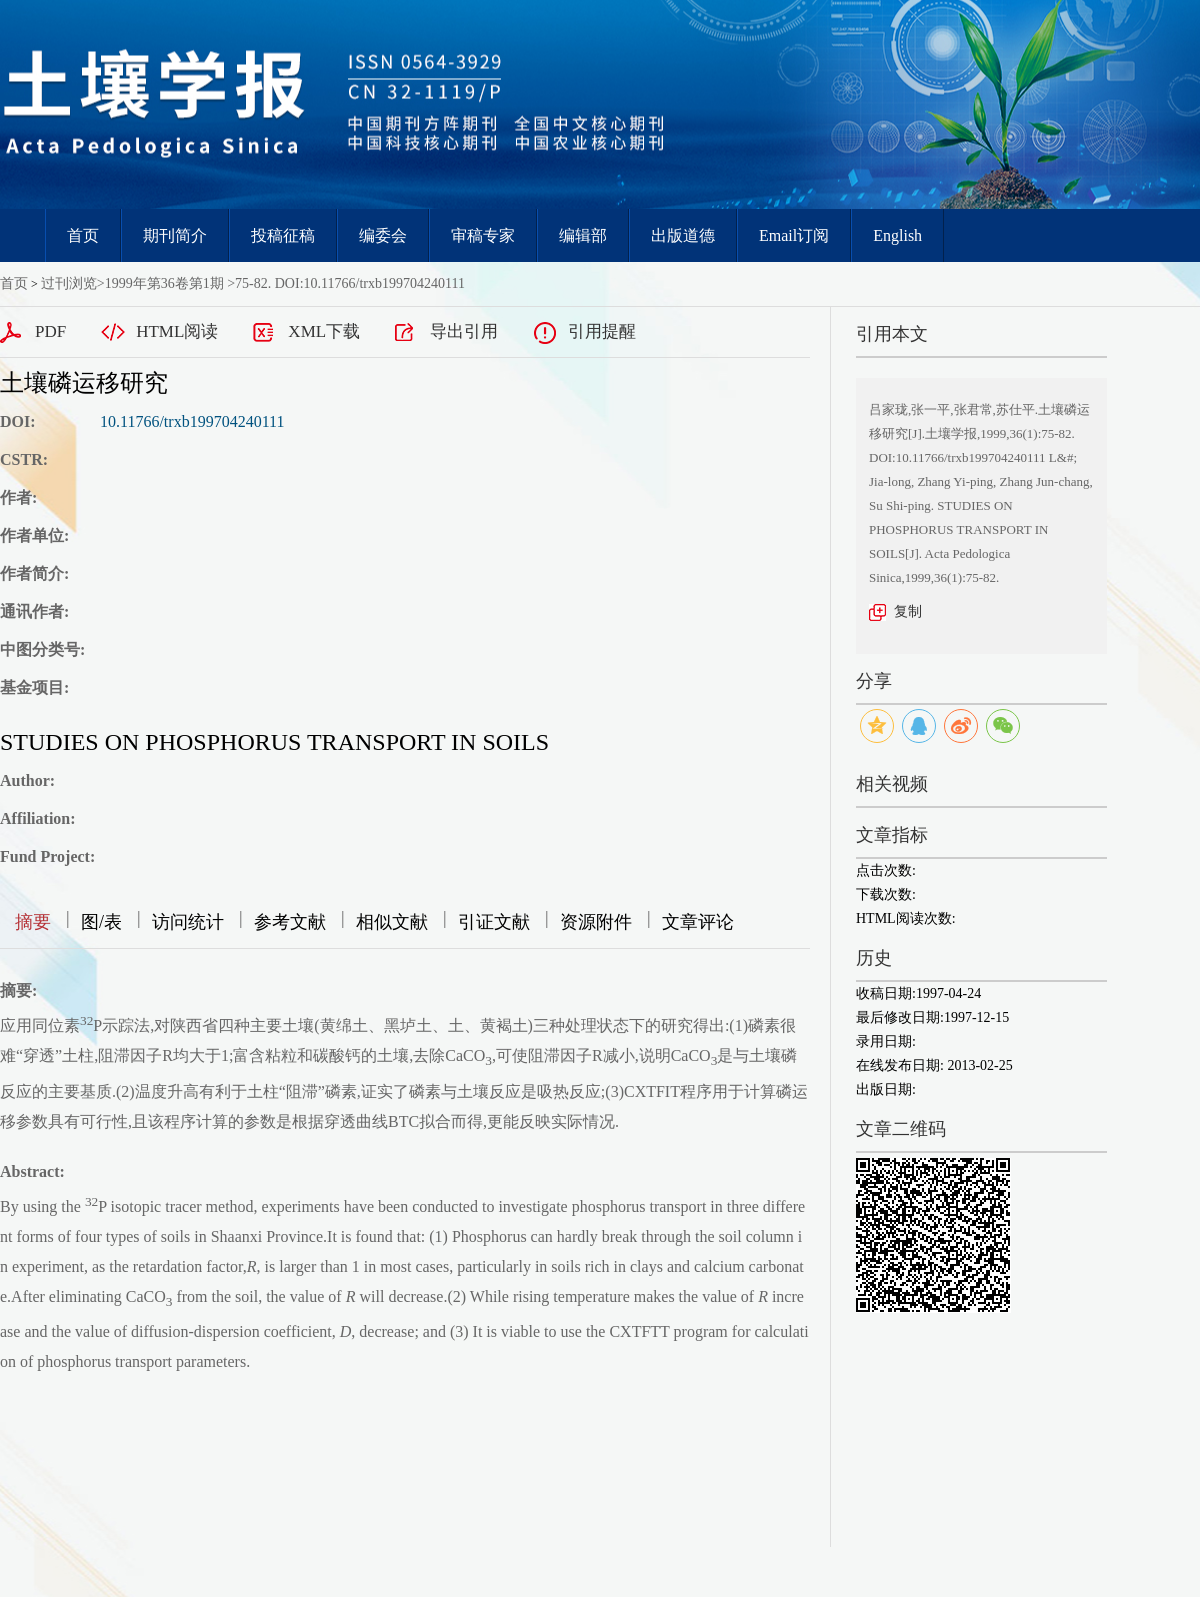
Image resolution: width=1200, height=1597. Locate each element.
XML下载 (324, 331)
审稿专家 (483, 235)
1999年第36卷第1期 (164, 283)
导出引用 (464, 331)
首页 (83, 235)
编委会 (383, 235)
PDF (50, 331)
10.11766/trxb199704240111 (192, 421)
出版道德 (683, 235)
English (897, 235)
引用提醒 (602, 331)
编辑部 (583, 235)
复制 (908, 611)
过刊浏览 (69, 283)
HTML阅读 (177, 331)
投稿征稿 (283, 235)
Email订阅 (794, 235)
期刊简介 (175, 235)
